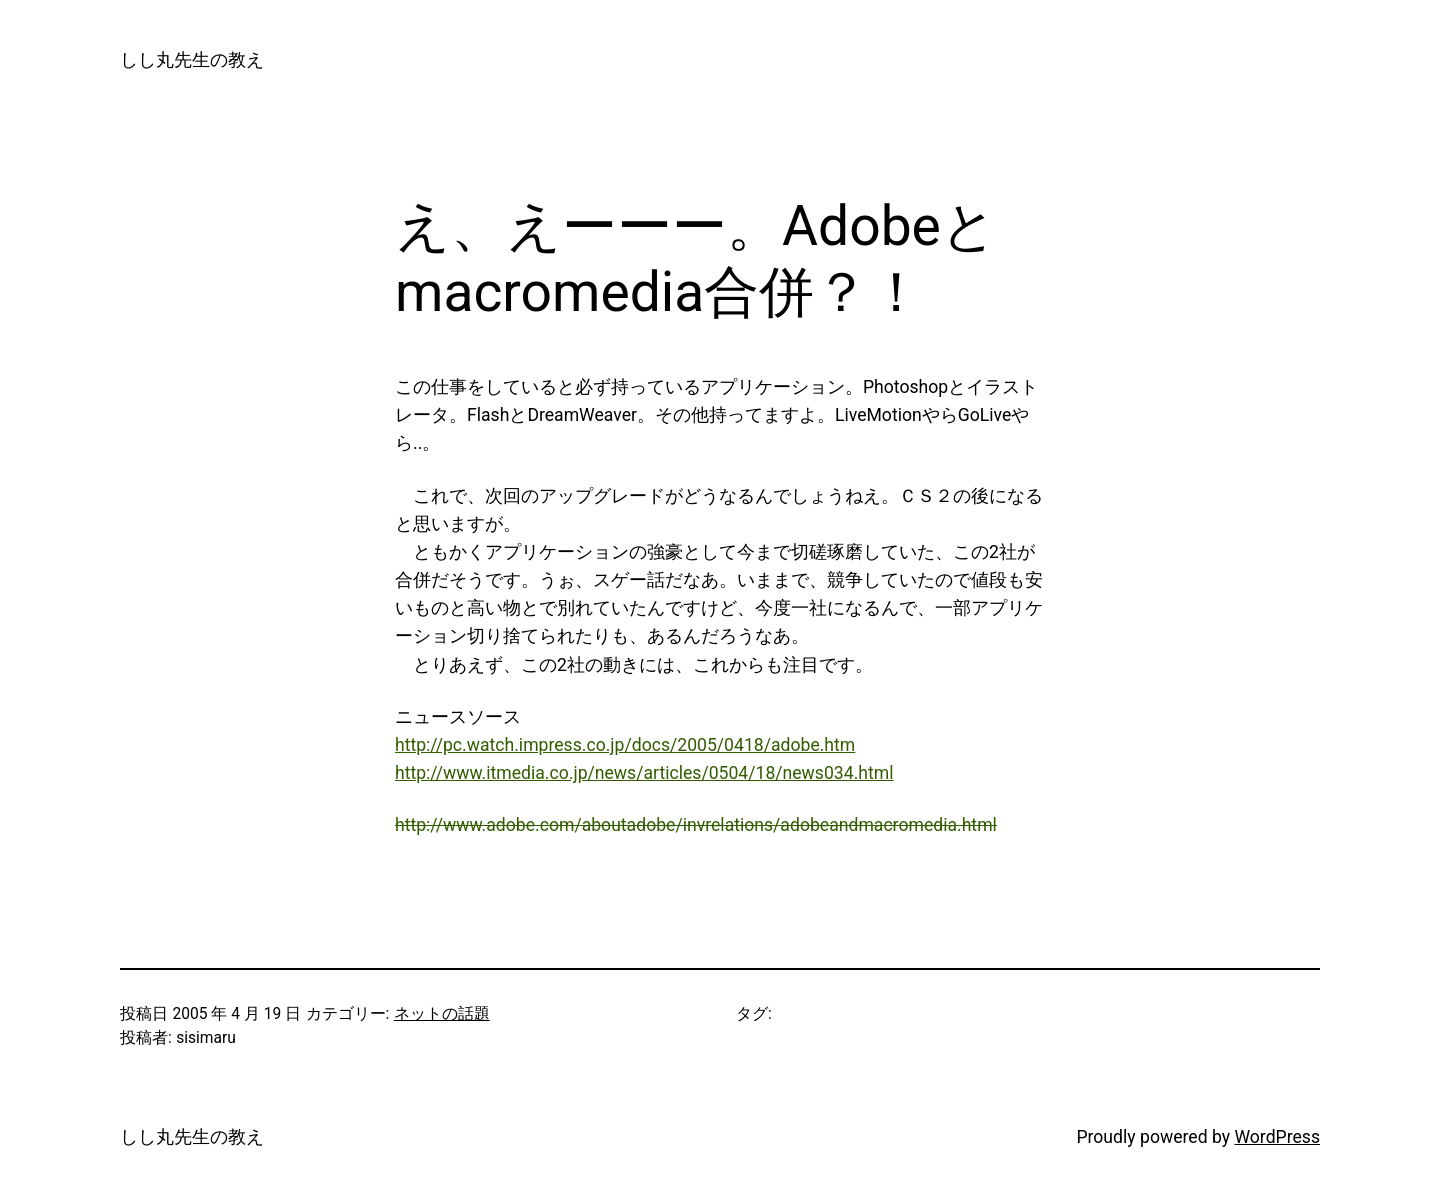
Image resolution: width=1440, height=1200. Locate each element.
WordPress (1277, 1137)
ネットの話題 (442, 1014)
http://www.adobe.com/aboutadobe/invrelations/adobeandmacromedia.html (696, 825)
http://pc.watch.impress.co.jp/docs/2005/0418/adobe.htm (625, 745)
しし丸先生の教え (192, 60)
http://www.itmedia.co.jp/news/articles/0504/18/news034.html (644, 773)
